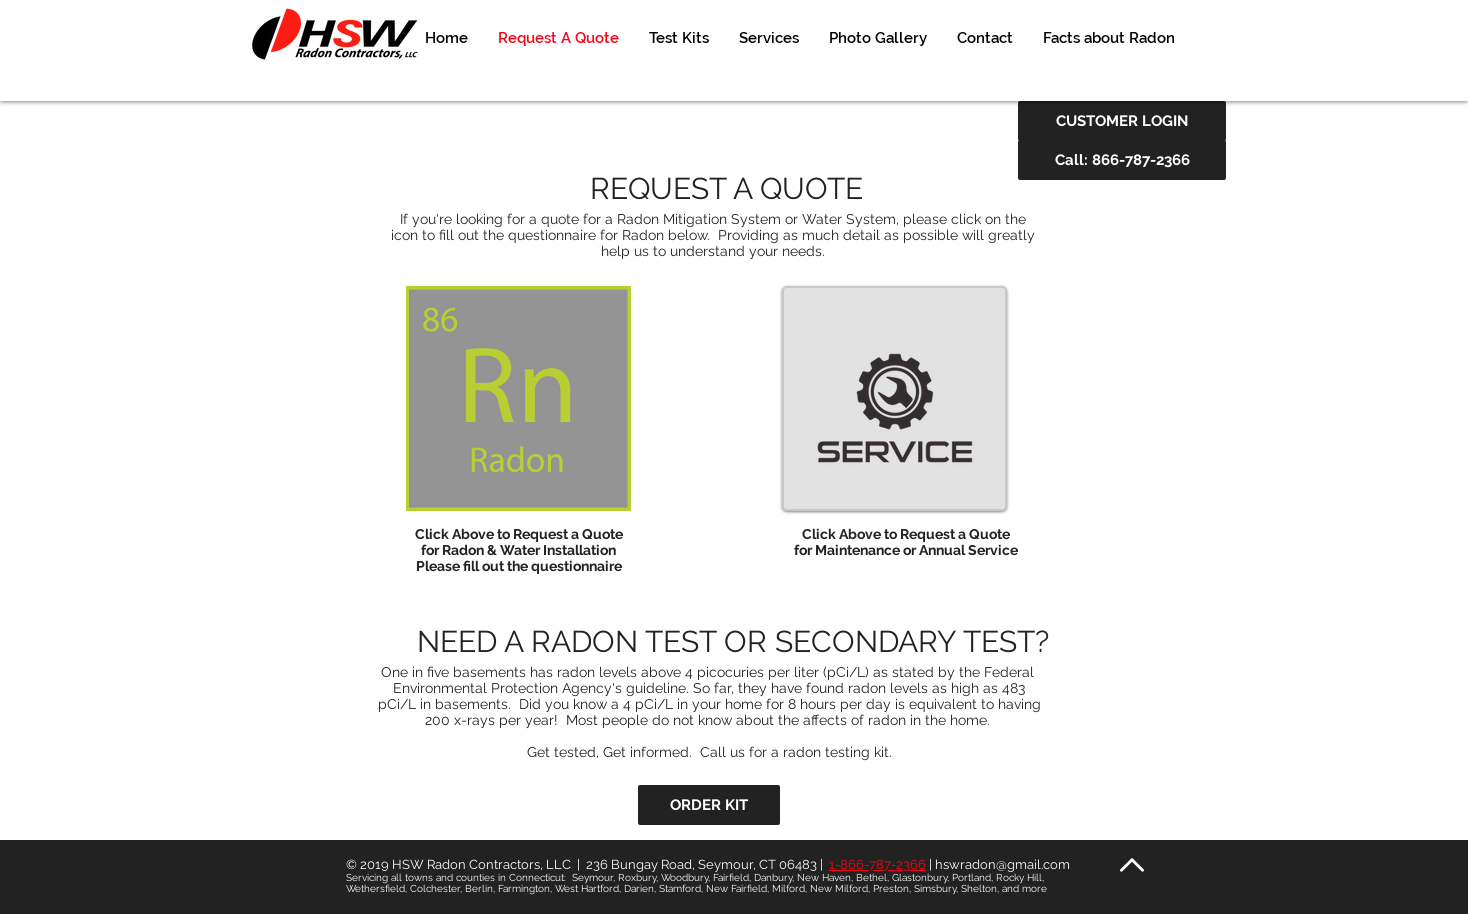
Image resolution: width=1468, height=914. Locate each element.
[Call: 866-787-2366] (1122, 160)
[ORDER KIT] (709, 805)
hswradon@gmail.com (1002, 864)
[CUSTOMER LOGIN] (1122, 121)
